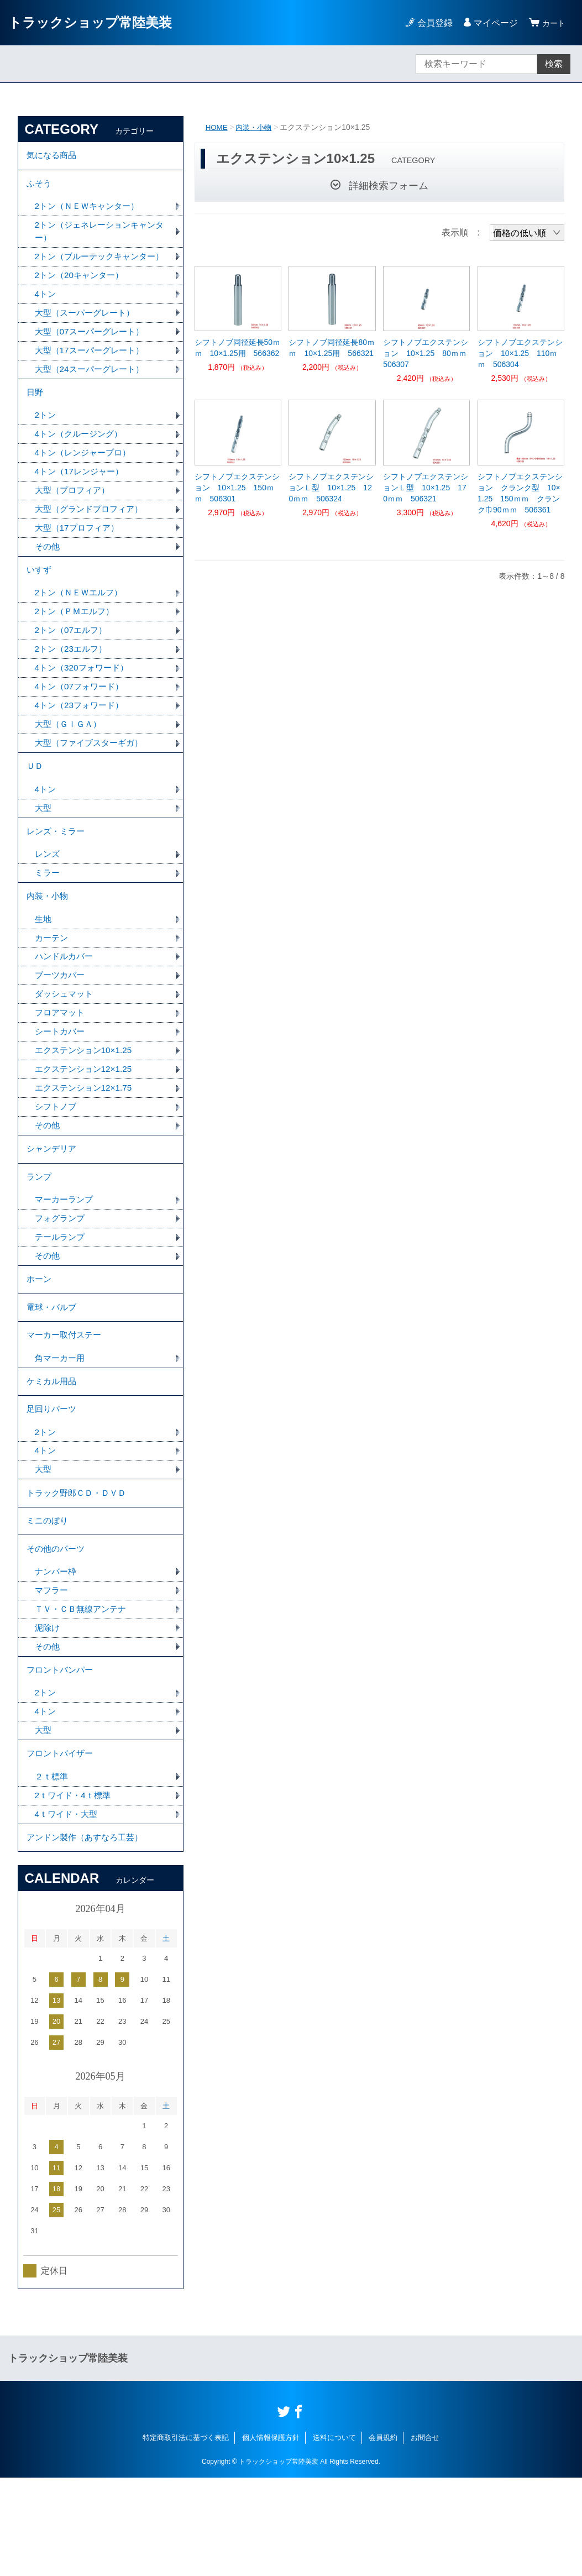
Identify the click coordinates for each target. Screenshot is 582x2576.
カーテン (52, 987)
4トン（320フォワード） (84, 704)
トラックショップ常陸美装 (90, 22)
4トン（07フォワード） (82, 723)
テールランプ (61, 1298)
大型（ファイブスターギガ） (92, 781)
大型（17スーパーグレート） (93, 373)
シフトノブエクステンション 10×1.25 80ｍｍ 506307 (426, 353)
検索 (554, 64)
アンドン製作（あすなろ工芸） (88, 1934)
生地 (44, 967)
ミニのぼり (49, 1601)
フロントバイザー (62, 1846)
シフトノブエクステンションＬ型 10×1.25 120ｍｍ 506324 (331, 487)
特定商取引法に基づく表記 (186, 2536)
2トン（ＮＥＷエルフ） (81, 626)
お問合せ (425, 2536)
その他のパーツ (57, 1632)
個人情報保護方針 (271, 2536)
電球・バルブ (53, 1373)
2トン (46, 442)
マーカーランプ (66, 1260)
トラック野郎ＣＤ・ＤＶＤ (80, 1571)
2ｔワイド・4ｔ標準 (75, 1890)
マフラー (52, 1675)
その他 (48, 577)
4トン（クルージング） (81, 461)
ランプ (40, 1235)
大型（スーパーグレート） (88, 334)
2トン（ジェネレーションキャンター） (99, 237)
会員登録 (431, 23)
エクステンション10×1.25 (86, 1103)
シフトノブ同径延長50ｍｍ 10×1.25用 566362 (238, 348)
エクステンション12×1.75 (86, 1141)
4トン (46, 315)
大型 (44, 850)
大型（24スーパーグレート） (93, 392)
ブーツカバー (61, 1025)
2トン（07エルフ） (73, 665)
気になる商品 (53, 156)
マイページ (492, 23)
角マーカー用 (61, 1428)
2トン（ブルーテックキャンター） (95, 270)
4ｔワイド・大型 (68, 1909)
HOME (217, 127)
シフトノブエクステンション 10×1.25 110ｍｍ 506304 (520, 353)
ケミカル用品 (53, 1453)
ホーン (40, 1343)
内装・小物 (256, 127)
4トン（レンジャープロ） (86, 480)
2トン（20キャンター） (82, 296)
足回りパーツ (53, 1483)
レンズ (48, 899)
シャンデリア (53, 1205)
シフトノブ (57, 1161)
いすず (40, 602)
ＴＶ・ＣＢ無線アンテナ (83, 1695)
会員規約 (383, 2536)
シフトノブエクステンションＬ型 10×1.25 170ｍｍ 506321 (425, 487)
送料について (334, 2536)
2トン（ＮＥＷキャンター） (90, 211)
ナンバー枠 (57, 1656)
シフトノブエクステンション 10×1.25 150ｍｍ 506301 (237, 487)
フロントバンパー (62, 1758)
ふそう (40, 187)
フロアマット (61, 1064)
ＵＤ (35, 806)
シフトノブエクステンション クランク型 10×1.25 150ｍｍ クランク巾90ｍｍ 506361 (520, 493)
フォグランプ (61, 1279)
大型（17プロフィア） (79, 558)
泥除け (48, 1714)
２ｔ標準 (52, 1871)
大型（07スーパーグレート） (93, 354)
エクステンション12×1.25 (86, 1122)
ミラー (48, 918)
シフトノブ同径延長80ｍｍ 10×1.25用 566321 (332, 348)
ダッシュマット (66, 1045)
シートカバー (61, 1083)
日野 (35, 417)
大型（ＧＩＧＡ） (70, 762)
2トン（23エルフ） (73, 684)
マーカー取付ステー (66, 1404)
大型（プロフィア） (74, 519)
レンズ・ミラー (57, 874)
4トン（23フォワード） (82, 742)
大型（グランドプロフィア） (92, 538)
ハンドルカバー (66, 1006)
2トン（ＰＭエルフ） (77, 646)
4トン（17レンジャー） (82, 500)
